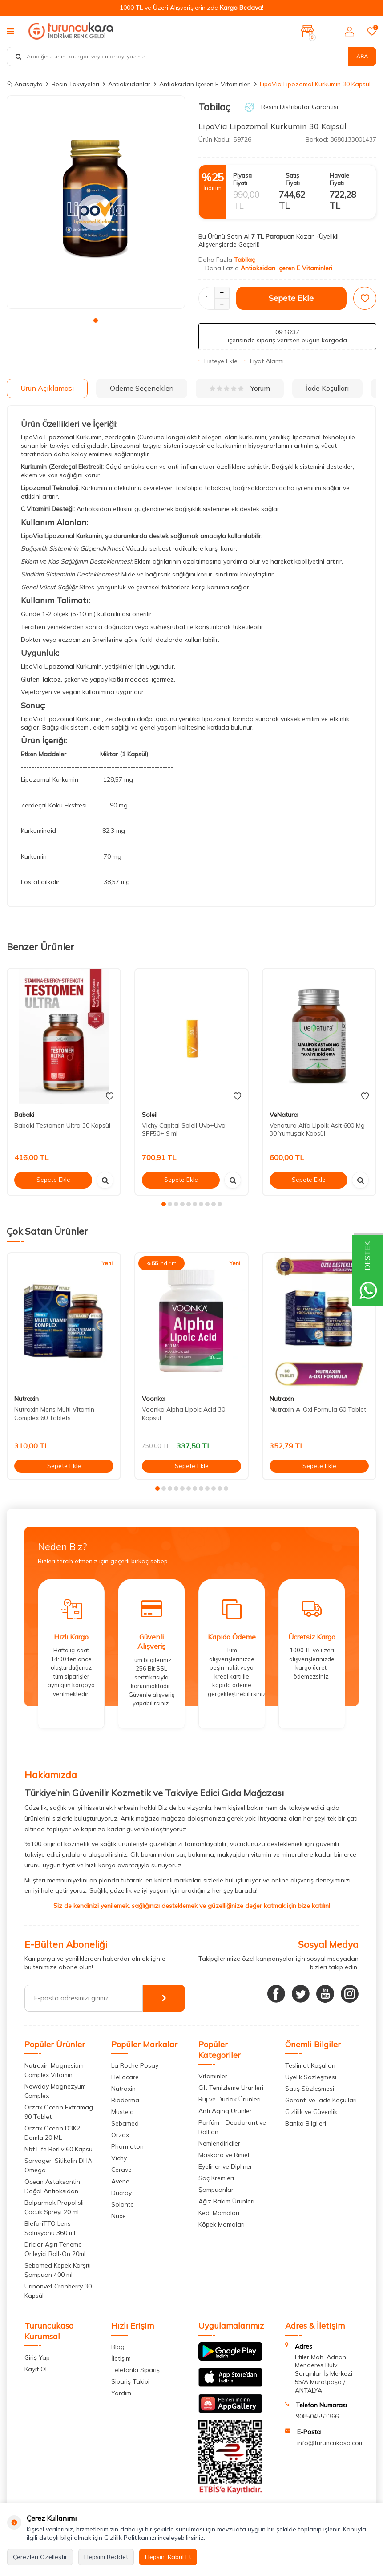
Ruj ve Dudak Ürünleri (229, 2099)
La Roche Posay (134, 2065)
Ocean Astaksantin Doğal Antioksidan (52, 2186)
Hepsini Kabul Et (168, 2557)
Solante (122, 2204)
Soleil (149, 1115)
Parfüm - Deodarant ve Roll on (232, 2127)
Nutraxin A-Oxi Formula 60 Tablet (318, 1409)
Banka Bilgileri (305, 2123)
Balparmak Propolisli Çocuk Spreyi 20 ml (54, 2207)
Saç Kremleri (216, 2178)
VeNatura (284, 1115)
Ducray (121, 2193)
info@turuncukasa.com (330, 2443)
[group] (96, 202)
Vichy (119, 2158)
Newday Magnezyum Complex (55, 2091)
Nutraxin (26, 1399)
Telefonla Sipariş (135, 2370)
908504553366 (317, 2416)
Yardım (121, 2393)
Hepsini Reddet (106, 2557)
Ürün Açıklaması (47, 388)
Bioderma (125, 2100)
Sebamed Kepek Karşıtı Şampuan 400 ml (57, 2270)
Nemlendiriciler (219, 2143)
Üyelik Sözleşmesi (310, 2077)
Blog (118, 2347)
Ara (362, 56)
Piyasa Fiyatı (242, 179)
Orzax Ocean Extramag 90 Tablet (58, 2112)
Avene (120, 2181)
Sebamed (125, 2123)
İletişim (121, 2358)
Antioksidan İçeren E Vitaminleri (205, 84)
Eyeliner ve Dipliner (225, 2166)
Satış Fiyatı (293, 179)
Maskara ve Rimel (223, 2155)
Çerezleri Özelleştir (40, 2557)
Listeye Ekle (218, 361)
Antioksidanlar (129, 84)
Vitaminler (212, 2076)
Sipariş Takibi (130, 2381)
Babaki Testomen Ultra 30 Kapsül (62, 1125)
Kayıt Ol (35, 2369)
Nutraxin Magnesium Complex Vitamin (54, 2070)
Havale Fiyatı (339, 179)
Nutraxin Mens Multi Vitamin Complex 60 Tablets (54, 1413)
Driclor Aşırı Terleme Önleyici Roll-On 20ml (54, 2249)
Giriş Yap (37, 2357)
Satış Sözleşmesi (309, 2089)
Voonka (153, 1399)
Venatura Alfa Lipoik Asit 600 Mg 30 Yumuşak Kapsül (317, 1129)
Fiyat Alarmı (264, 361)
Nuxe (118, 2216)
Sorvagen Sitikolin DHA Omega (58, 2165)
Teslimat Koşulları (310, 2065)
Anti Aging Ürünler (225, 2111)
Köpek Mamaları (221, 2224)
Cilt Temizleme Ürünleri (230, 2088)
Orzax (120, 2135)
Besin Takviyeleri (75, 84)
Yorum (240, 388)
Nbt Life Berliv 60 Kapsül (59, 2149)
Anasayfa (25, 84)
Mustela (122, 2112)
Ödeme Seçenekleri (141, 388)
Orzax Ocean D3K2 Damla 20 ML (52, 2133)
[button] (95, 320)
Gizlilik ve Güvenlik (311, 2112)
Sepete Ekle (291, 298)
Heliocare (125, 2077)
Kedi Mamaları (218, 2213)
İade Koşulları (327, 388)
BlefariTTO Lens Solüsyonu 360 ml (49, 2228)
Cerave (121, 2170)
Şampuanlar (216, 2190)
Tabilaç (214, 107)
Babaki (24, 1115)
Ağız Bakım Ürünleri (226, 2201)
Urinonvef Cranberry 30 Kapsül (58, 2291)
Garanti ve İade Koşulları (321, 2100)
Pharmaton (127, 2146)
